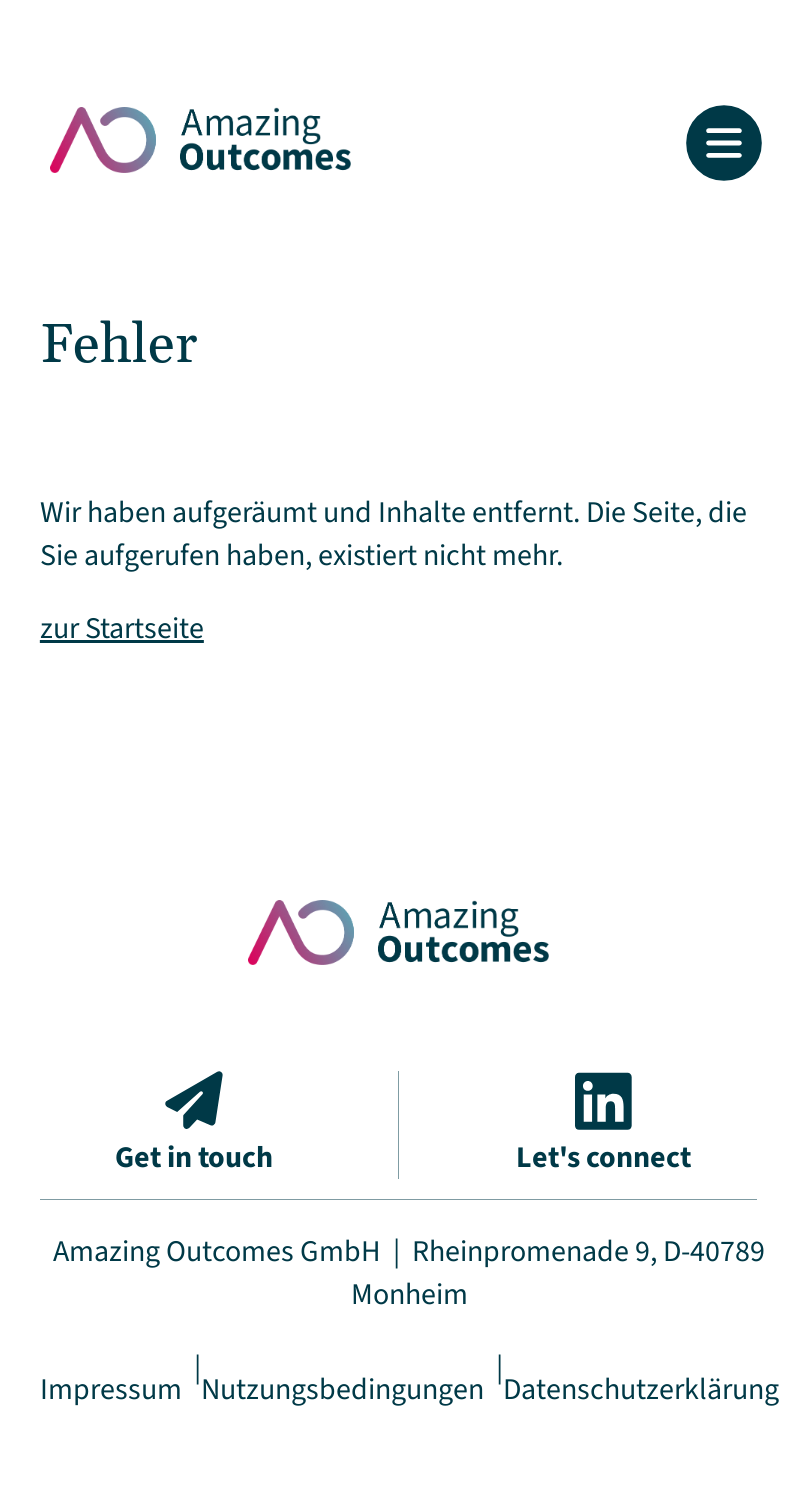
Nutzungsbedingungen (342, 1389)
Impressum (111, 1389)
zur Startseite (122, 628)
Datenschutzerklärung (641, 1389)
